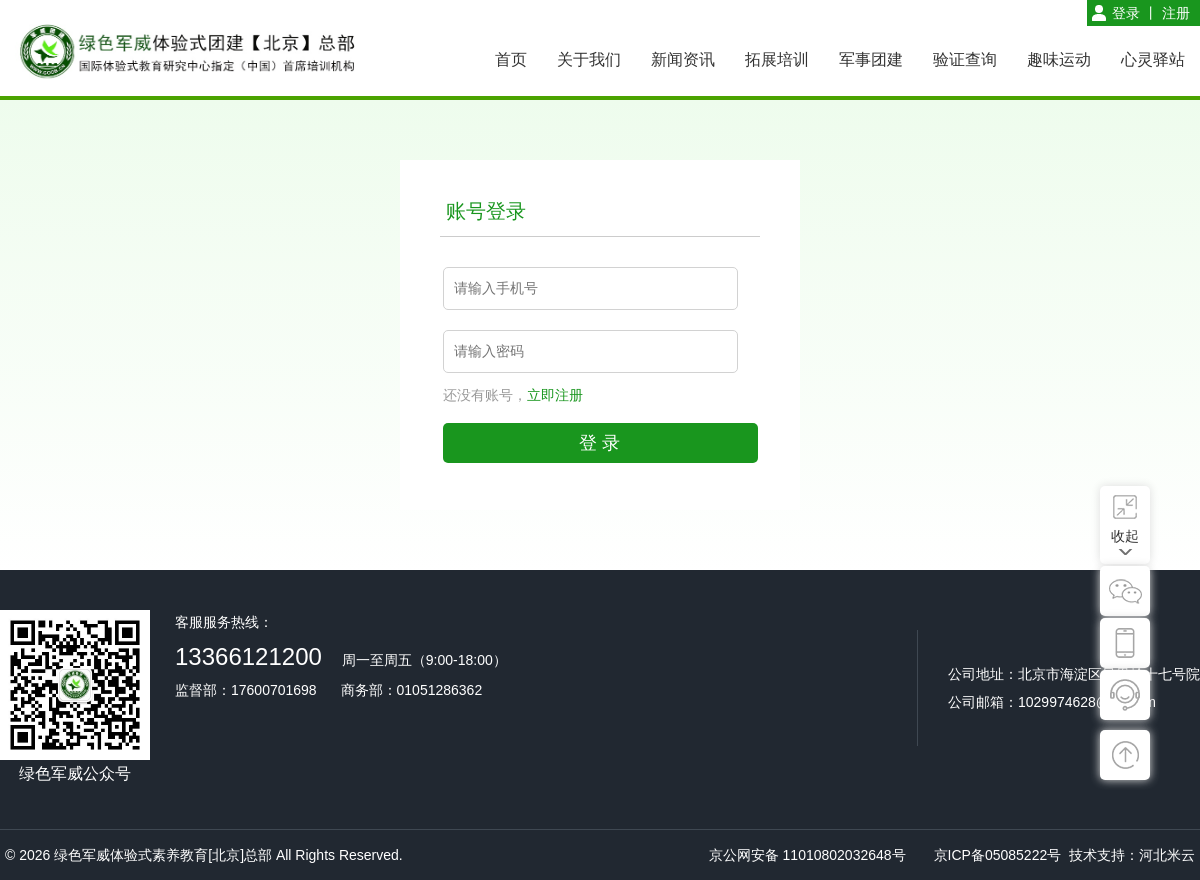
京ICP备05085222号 (998, 855)
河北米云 (1167, 855)
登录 (1126, 13)
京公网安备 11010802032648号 (807, 855)
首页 (511, 59)
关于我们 (589, 59)
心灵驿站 (1153, 59)
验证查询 (965, 59)
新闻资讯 (683, 59)
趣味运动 (1059, 59)
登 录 (599, 443)
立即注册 (555, 395)
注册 (1176, 13)
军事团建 (871, 59)
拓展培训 (777, 59)
